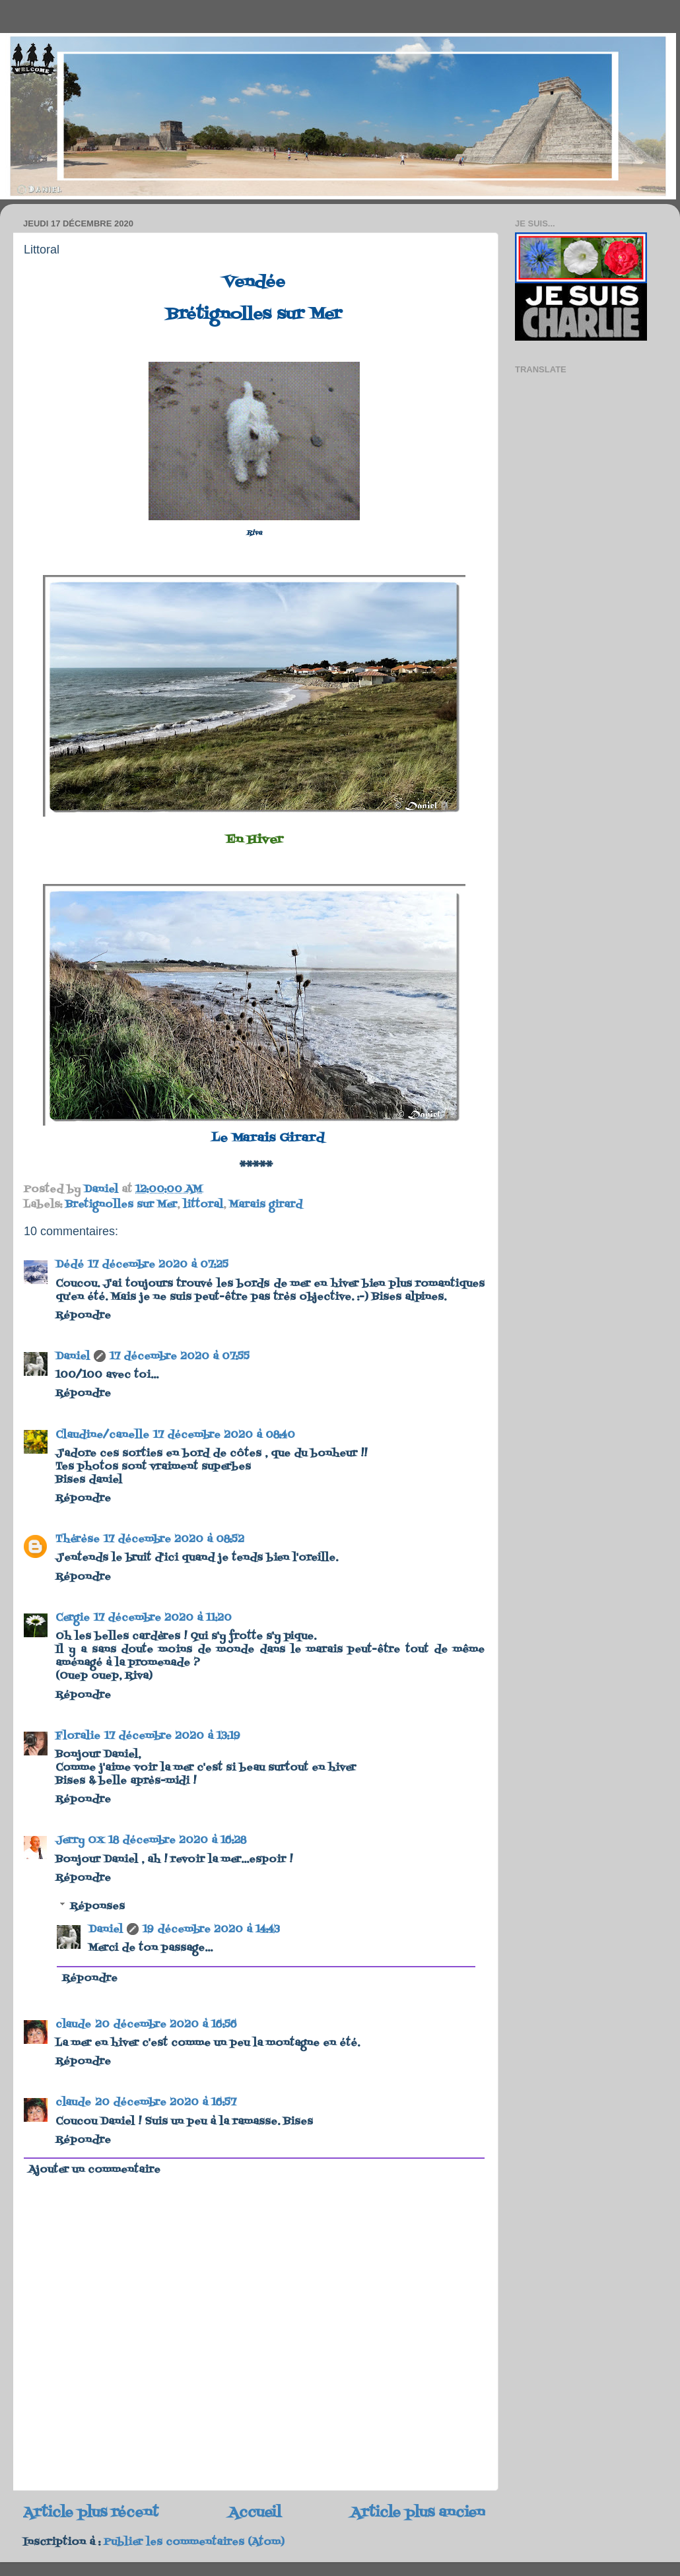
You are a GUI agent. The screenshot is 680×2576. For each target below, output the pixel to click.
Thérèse (77, 1539)
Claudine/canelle (102, 1435)
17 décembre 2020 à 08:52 (174, 1539)
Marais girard (265, 1205)
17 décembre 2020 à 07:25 (158, 1265)
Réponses (97, 1906)
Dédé (69, 1265)
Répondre (83, 1315)
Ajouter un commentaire (94, 2170)
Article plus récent (90, 2513)
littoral (203, 1205)
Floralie (77, 1736)
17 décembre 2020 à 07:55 (180, 1356)
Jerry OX (79, 1840)
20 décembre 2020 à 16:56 (166, 2024)
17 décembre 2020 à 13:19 (172, 1736)
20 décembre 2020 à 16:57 (165, 2102)
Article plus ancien (418, 2513)
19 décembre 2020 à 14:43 (211, 1929)
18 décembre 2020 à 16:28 (177, 1840)
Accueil (254, 2513)
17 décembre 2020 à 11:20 (163, 1618)
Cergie (72, 1618)
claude (73, 2024)
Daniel (72, 1356)
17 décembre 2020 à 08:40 (224, 1435)
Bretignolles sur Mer (121, 1205)
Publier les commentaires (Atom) (194, 2542)
